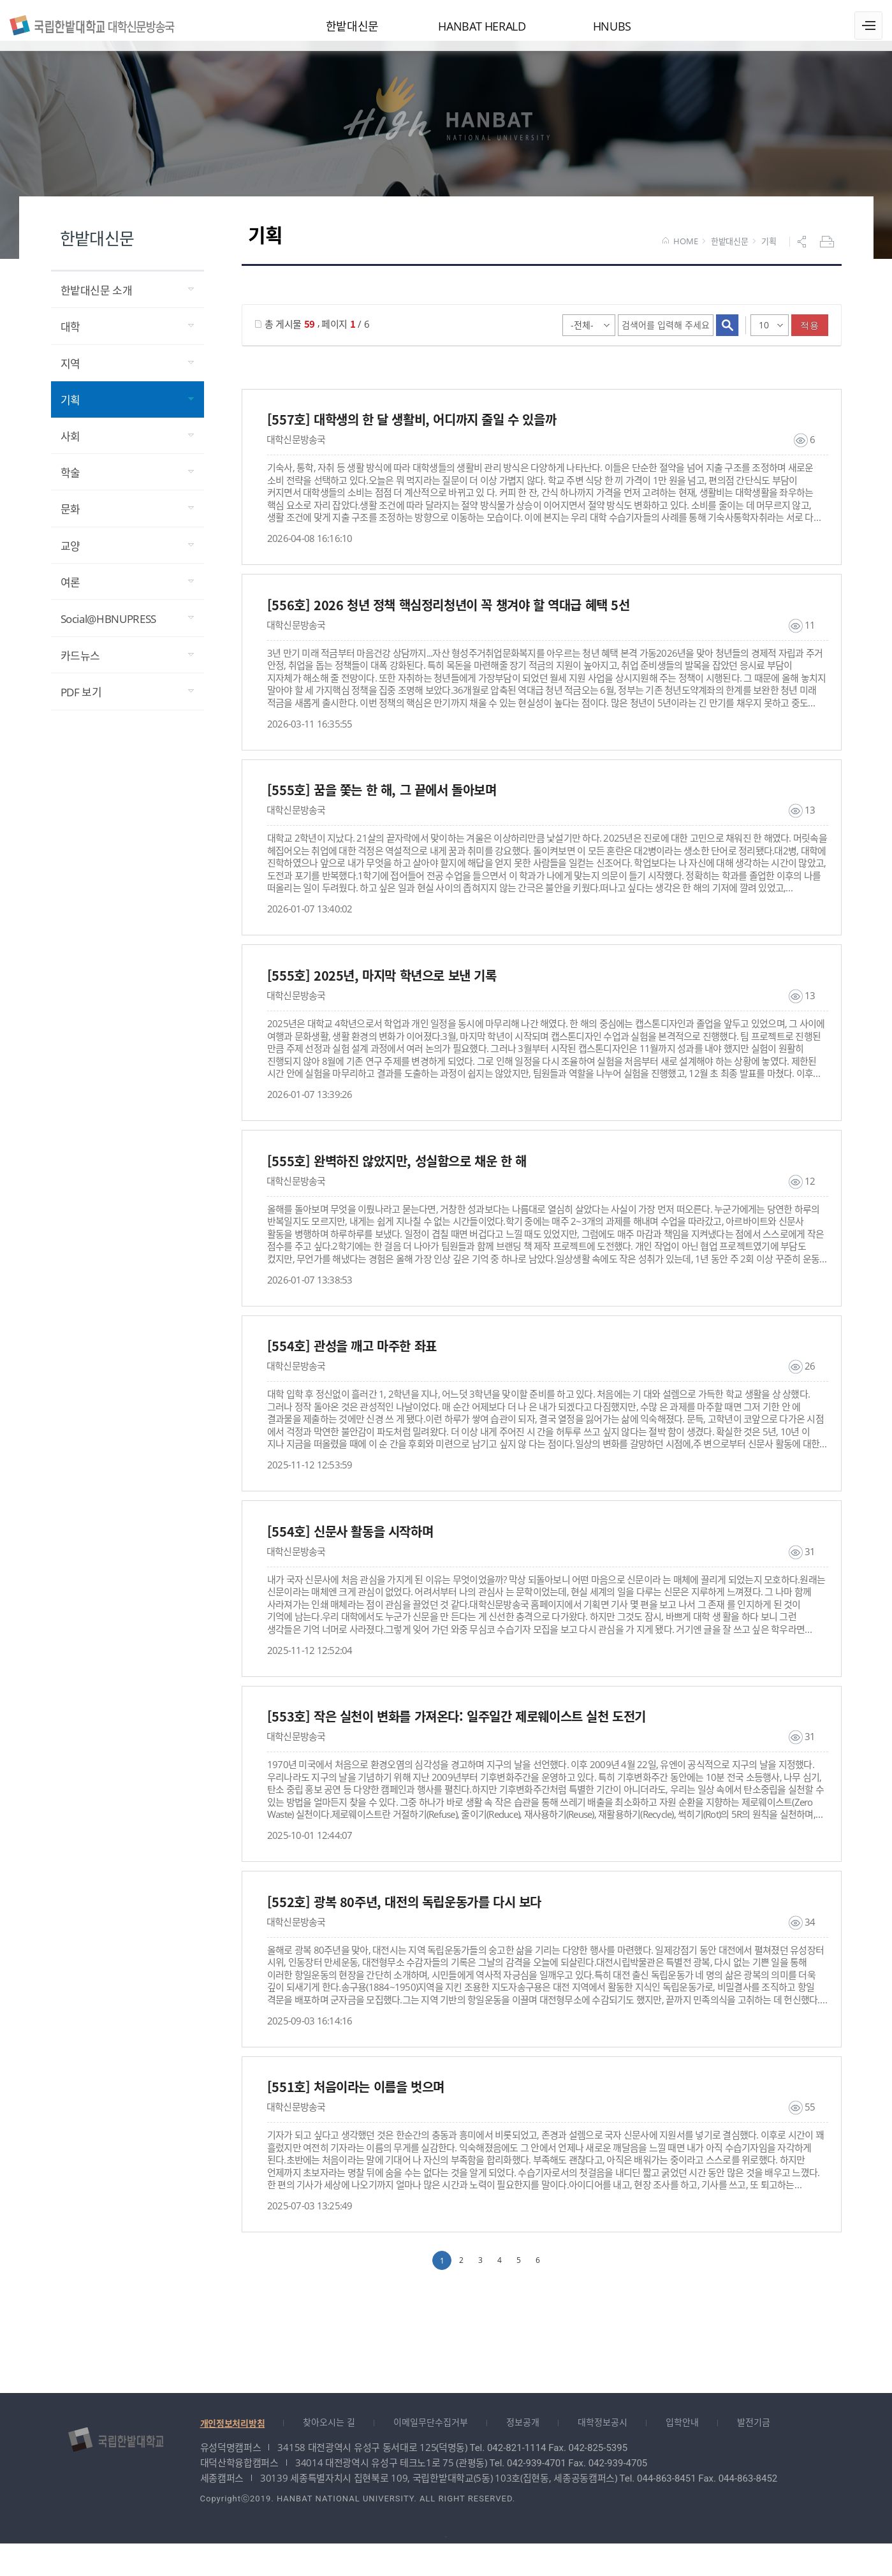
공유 (803, 252)
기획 (769, 252)
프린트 (828, 252)
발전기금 (753, 2454)
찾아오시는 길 (329, 2454)
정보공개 (522, 2454)
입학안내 (682, 2454)
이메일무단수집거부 (430, 2454)
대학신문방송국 (101, 24)
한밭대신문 (730, 252)
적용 (809, 335)
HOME (680, 252)
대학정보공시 (602, 2454)
